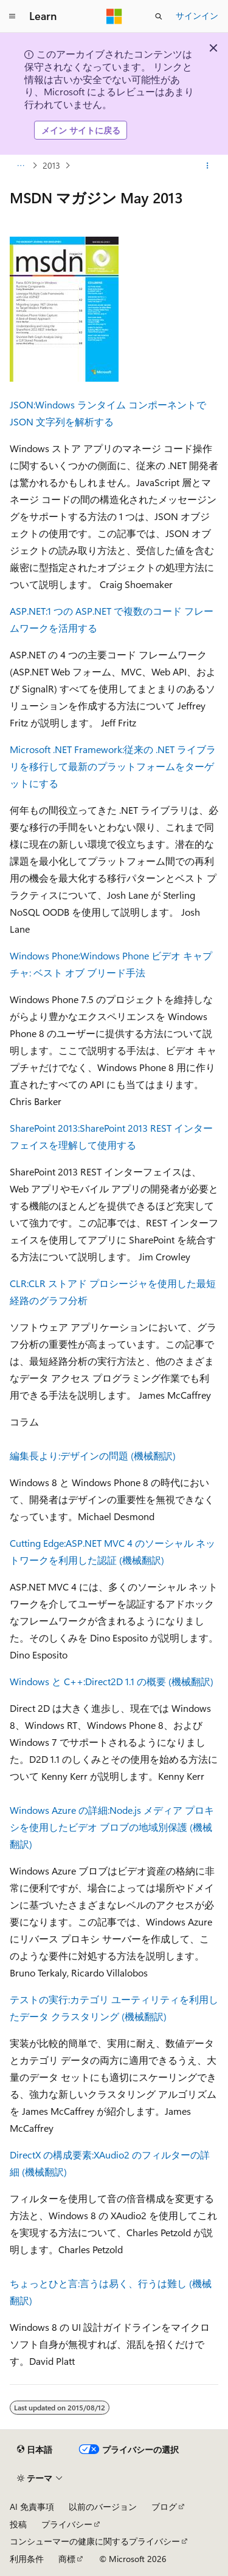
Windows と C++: (47, 1681)
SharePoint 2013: (45, 1127)
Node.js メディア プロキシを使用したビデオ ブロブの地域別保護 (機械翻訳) (112, 1827)
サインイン (197, 15)
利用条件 (27, 2558)
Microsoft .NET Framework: (67, 749)
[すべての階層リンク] (20, 165)
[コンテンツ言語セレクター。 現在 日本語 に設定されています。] (35, 2449)
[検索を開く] (159, 16)
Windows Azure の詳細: (59, 1810)
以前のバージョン (103, 2506)
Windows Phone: (45, 955)
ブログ (164, 2506)
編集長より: (35, 1455)
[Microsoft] (114, 16)
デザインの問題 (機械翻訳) (118, 1455)
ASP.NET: (28, 610)
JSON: (22, 404)
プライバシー (66, 2524)
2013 (51, 165)
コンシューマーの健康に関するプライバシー (95, 2541)
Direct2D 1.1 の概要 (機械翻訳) (149, 1681)
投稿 (18, 2524)
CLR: (19, 1283)
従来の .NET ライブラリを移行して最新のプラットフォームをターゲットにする (113, 766)
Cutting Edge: (38, 1542)
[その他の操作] (207, 165)
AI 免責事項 (32, 2506)
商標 (66, 2558)
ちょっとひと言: (45, 2283)
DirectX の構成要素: (52, 2154)
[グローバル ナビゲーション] (12, 16)
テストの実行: (40, 1999)
